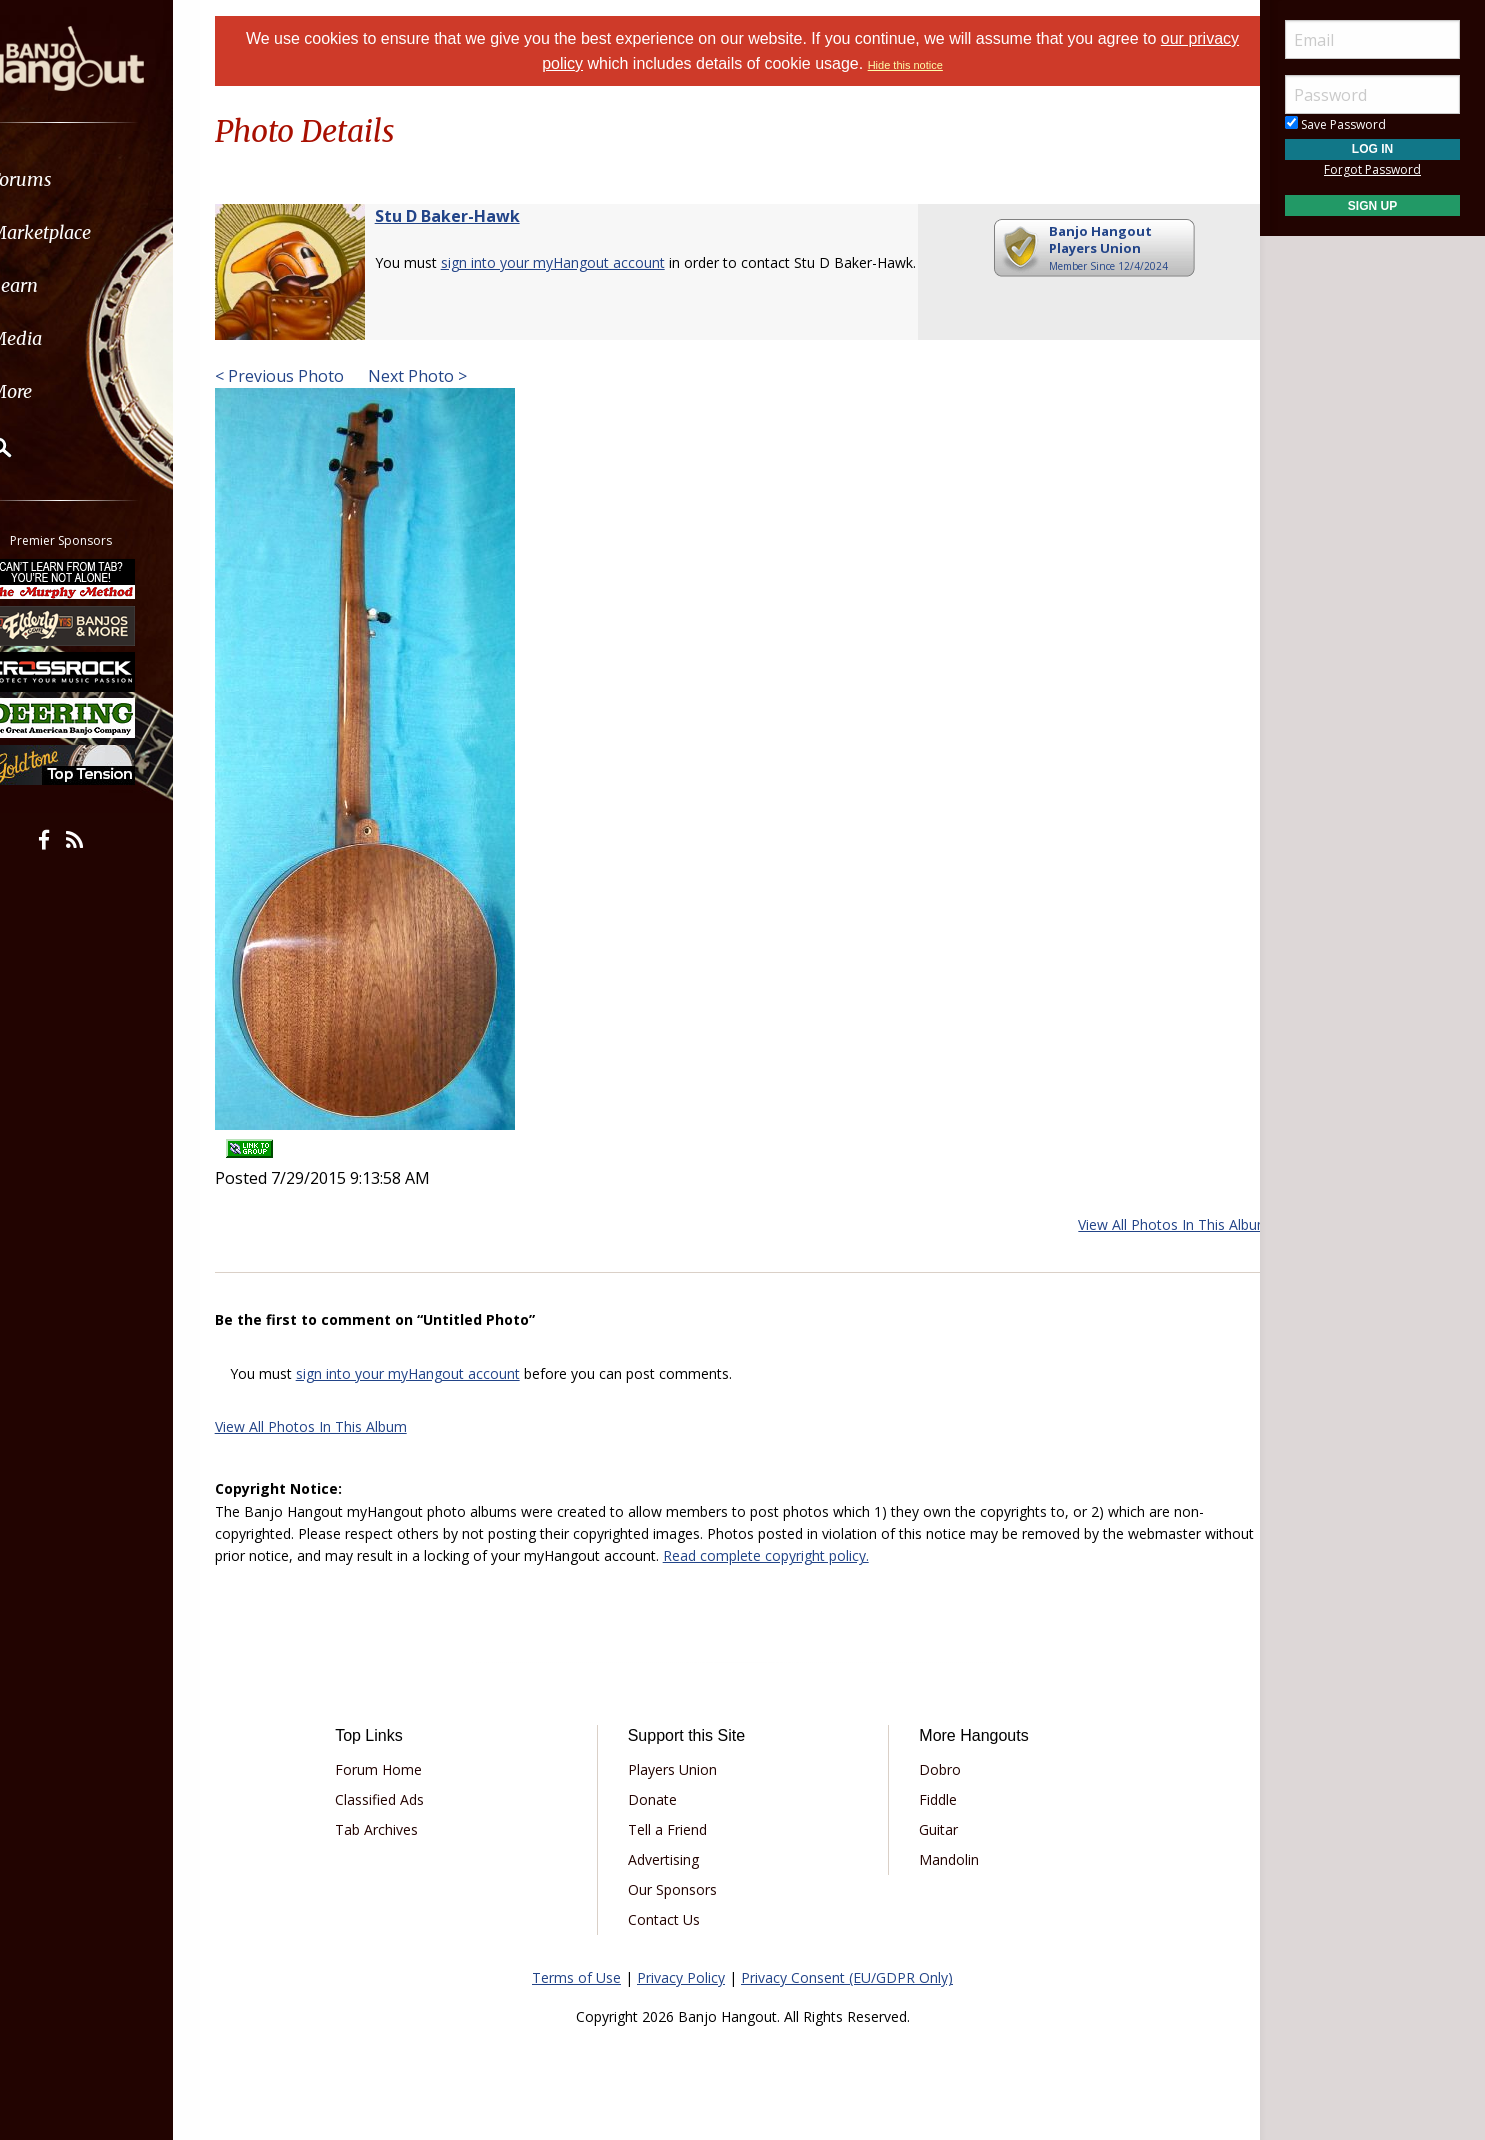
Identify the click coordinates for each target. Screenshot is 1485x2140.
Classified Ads (400, 1799)
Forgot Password (1372, 169)
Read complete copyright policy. (844, 1555)
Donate (659, 1799)
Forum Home (399, 1769)
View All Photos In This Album (1149, 1224)
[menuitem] (112, 179)
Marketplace (92, 232)
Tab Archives (397, 1829)
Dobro (933, 1769)
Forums (73, 179)
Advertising (670, 1859)
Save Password (1335, 124)
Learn (66, 285)
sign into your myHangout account (578, 262)
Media (68, 338)
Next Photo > (440, 376)
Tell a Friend (674, 1829)
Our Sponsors (679, 1889)
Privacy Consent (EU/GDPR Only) (847, 1977)
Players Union (679, 1769)
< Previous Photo (304, 376)
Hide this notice (932, 65)
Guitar (931, 1829)
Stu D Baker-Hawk (472, 216)
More (63, 391)
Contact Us (671, 1919)
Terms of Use (576, 1977)
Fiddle (931, 1799)
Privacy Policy (681, 1977)
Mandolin (942, 1859)
